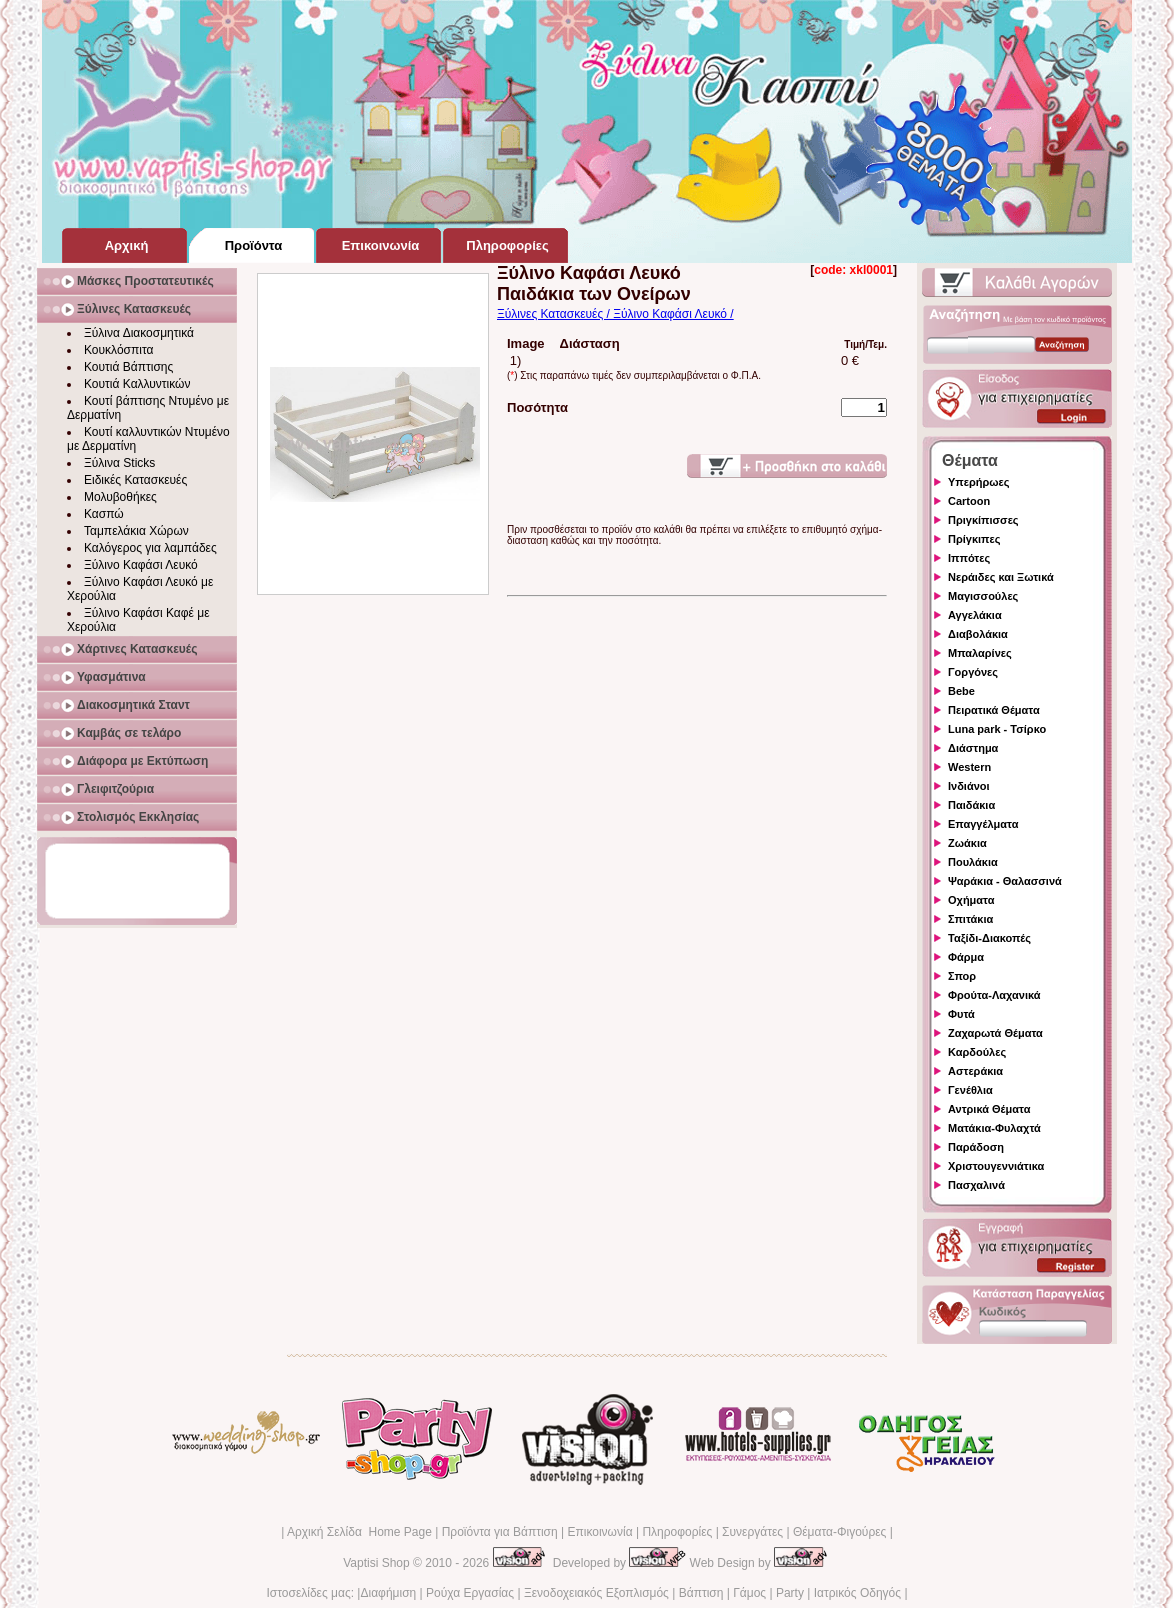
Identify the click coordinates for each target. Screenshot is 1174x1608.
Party (790, 1593)
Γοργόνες (973, 672)
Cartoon (969, 501)
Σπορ (962, 976)
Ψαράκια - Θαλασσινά (1005, 881)
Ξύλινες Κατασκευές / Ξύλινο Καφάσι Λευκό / (615, 314)
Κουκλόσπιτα (118, 350)
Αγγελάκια (975, 615)
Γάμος (749, 1593)
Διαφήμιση (388, 1593)
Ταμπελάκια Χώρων (136, 531)
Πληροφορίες (677, 1532)
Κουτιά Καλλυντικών (137, 384)
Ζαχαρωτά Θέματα (995, 1033)
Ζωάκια (967, 843)
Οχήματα (971, 900)
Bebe (961, 691)
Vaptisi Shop (376, 1563)
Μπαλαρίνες (980, 653)
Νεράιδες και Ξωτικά (1001, 577)
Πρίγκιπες (974, 539)
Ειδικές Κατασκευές (135, 480)
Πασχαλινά (976, 1185)
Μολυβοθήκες (120, 497)
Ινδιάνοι (969, 786)
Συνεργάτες (752, 1532)
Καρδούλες (977, 1052)
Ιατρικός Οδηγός (857, 1593)
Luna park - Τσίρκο (997, 729)
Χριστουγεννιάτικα (996, 1166)
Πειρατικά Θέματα (994, 710)
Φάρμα (966, 957)
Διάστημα (973, 748)
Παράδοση (976, 1147)
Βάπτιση (701, 1593)
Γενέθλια (970, 1090)
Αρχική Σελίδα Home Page (359, 1532)
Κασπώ (104, 514)
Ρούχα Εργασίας (470, 1593)
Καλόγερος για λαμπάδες (150, 548)
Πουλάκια (973, 862)
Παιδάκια (971, 805)
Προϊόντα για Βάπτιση (500, 1532)
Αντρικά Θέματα (989, 1109)
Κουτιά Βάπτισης (128, 367)
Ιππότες (969, 558)
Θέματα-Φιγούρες (839, 1532)
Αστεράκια (975, 1071)
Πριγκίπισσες (983, 520)
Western (969, 767)
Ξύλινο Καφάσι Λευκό (141, 565)
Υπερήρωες (979, 482)
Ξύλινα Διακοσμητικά (139, 333)
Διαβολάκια (978, 634)
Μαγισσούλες (983, 596)
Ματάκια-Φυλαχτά (994, 1128)
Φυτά (961, 1014)
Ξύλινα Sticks (119, 463)
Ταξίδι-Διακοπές (989, 938)
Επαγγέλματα (983, 824)
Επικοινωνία (599, 1532)
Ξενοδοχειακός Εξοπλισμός (596, 1593)
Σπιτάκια (970, 919)
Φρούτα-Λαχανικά (994, 995)
